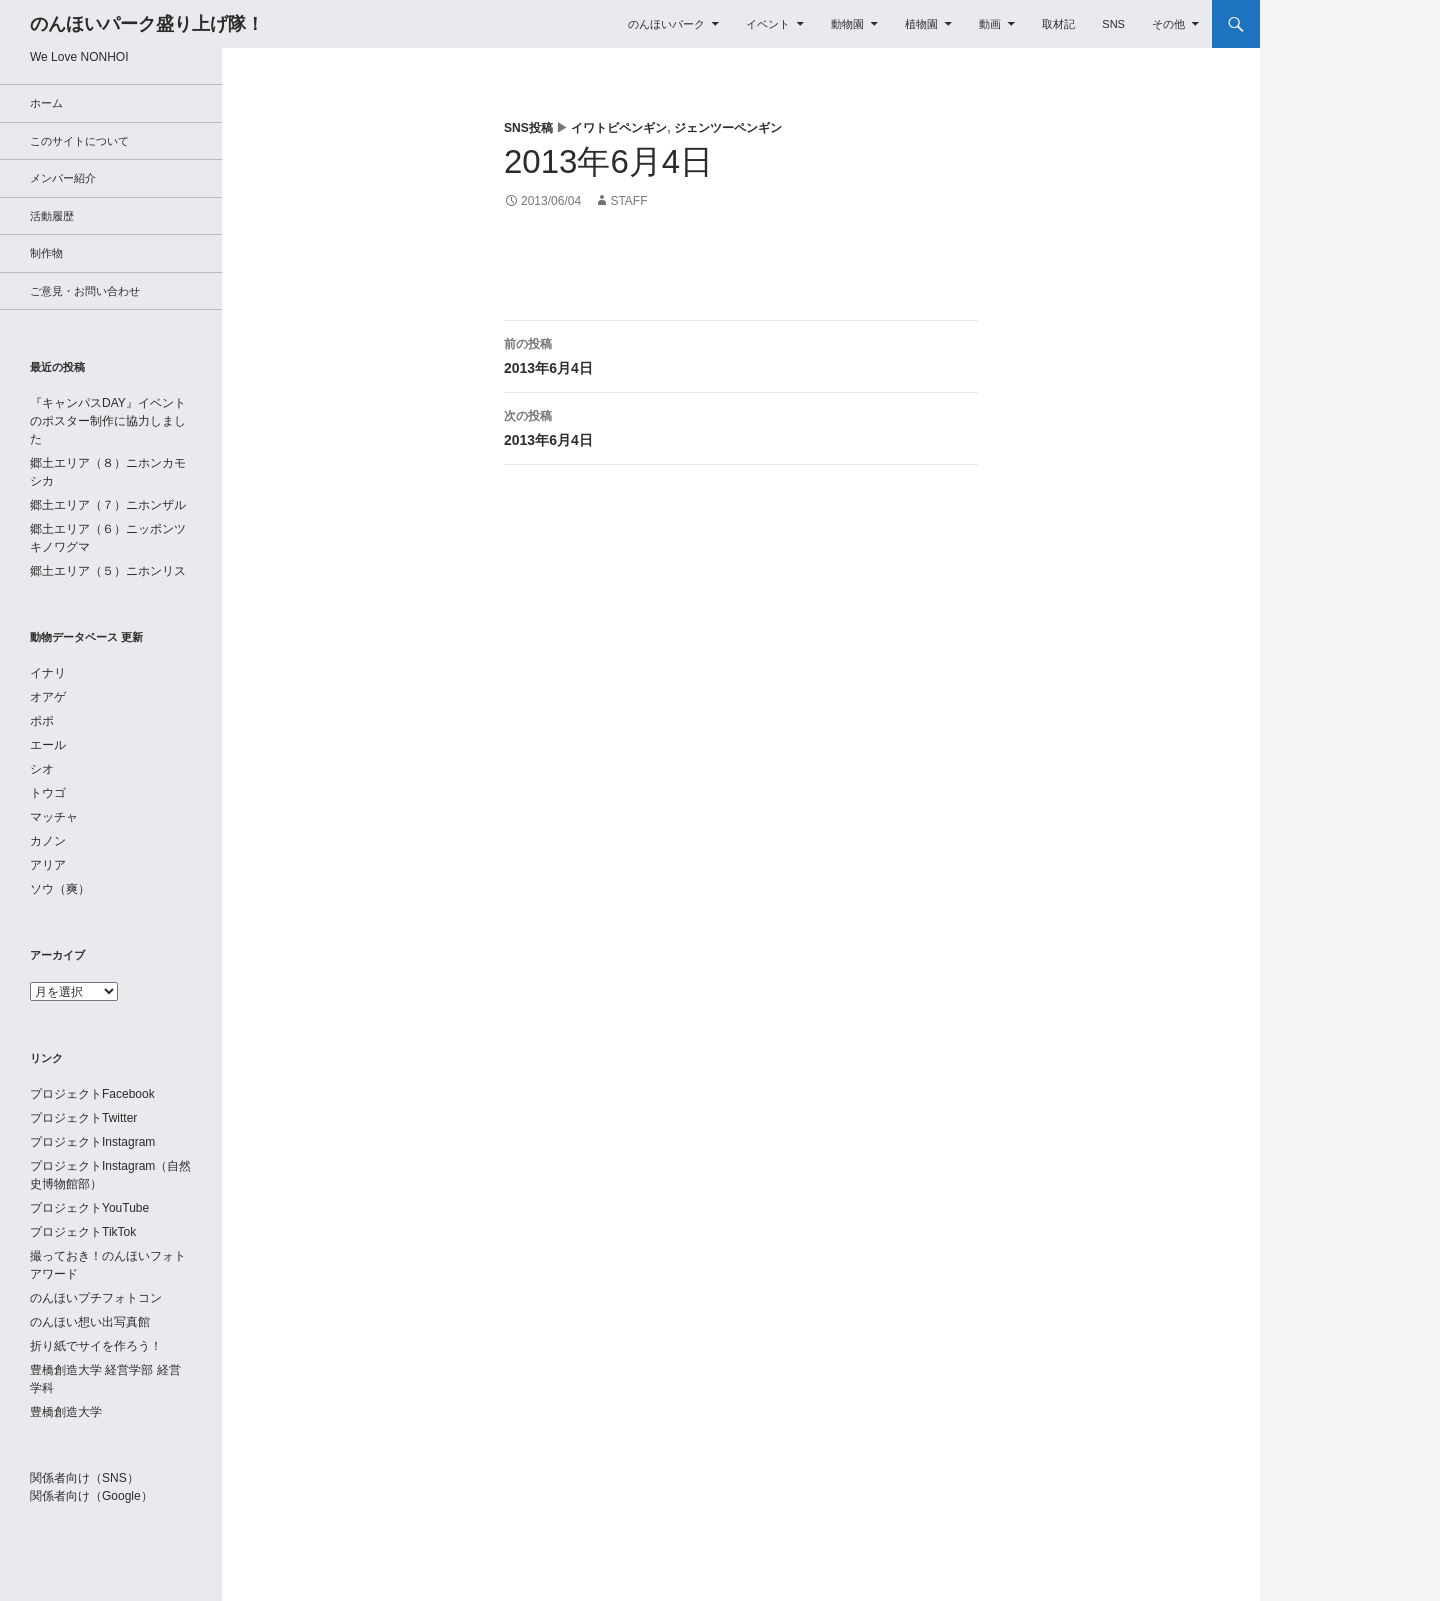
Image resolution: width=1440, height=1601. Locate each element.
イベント (768, 24)
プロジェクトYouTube (89, 1208)
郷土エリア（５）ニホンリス (108, 571)
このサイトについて (79, 141)
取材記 (1058, 24)
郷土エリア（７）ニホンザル (108, 505)
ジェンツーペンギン (728, 128)
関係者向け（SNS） (84, 1478)
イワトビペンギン (619, 128)
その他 (1168, 24)
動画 (990, 24)
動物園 (847, 24)
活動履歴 (52, 216)
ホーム (46, 103)
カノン (48, 841)
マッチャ (54, 817)
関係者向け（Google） (91, 1496)
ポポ (42, 721)
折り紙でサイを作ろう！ (96, 1346)
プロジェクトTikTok (83, 1232)
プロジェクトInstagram (92, 1142)
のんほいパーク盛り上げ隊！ (147, 24)
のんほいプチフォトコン (96, 1298)
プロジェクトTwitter (83, 1118)
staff (628, 201)
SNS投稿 (528, 128)
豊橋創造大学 (66, 1412)
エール (48, 745)
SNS (1113, 24)
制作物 (46, 253)
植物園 (921, 24)
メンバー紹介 (63, 178)
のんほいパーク (666, 24)
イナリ (48, 673)
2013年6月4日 (741, 354)
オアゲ (48, 697)
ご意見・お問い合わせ (85, 291)
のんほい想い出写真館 (90, 1322)
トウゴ (48, 793)
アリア (48, 865)
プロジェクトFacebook (92, 1094)
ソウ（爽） (60, 889)
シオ (42, 769)
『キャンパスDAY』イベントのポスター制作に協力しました (108, 421)
